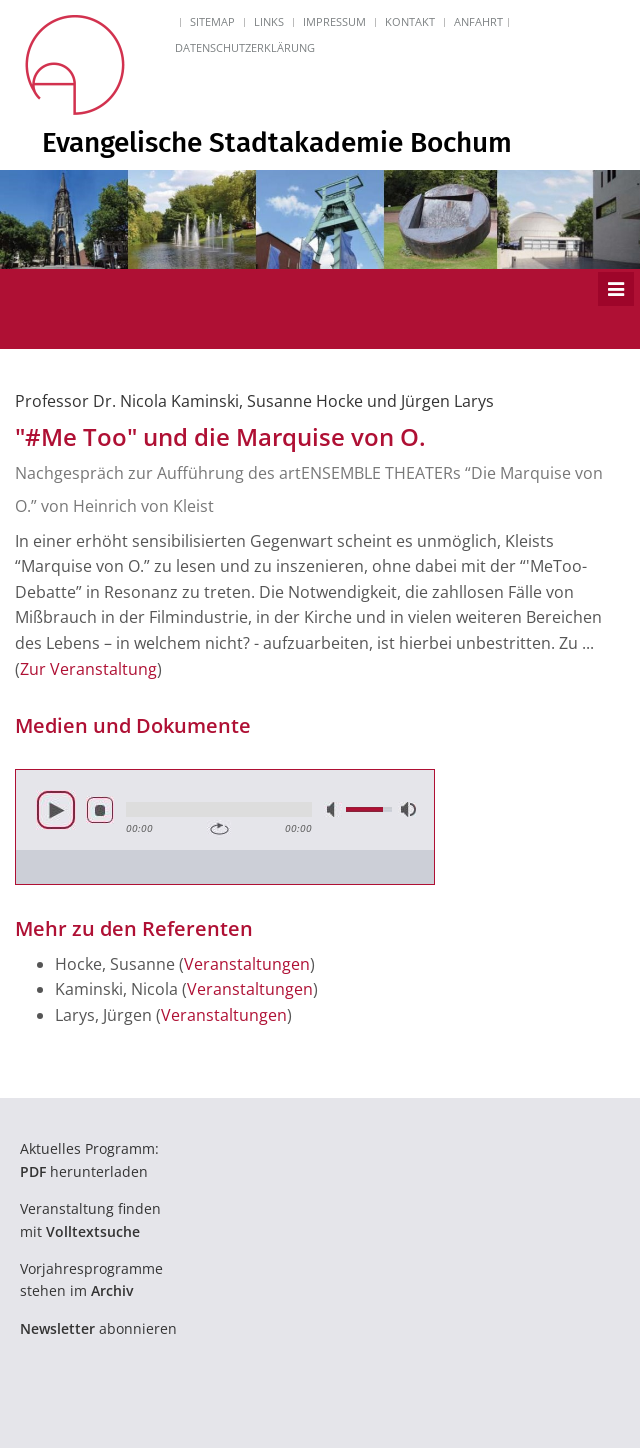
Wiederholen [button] (219, 829)
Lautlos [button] (333, 809)
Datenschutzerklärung (245, 47)
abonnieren (98, 1328)
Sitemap (212, 21)
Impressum (334, 21)
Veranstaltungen (247, 964)
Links (269, 21)
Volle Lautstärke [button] (407, 809)
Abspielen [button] (56, 810)
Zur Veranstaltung (88, 669)
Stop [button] (100, 810)
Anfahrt (478, 21)
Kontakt (410, 21)
